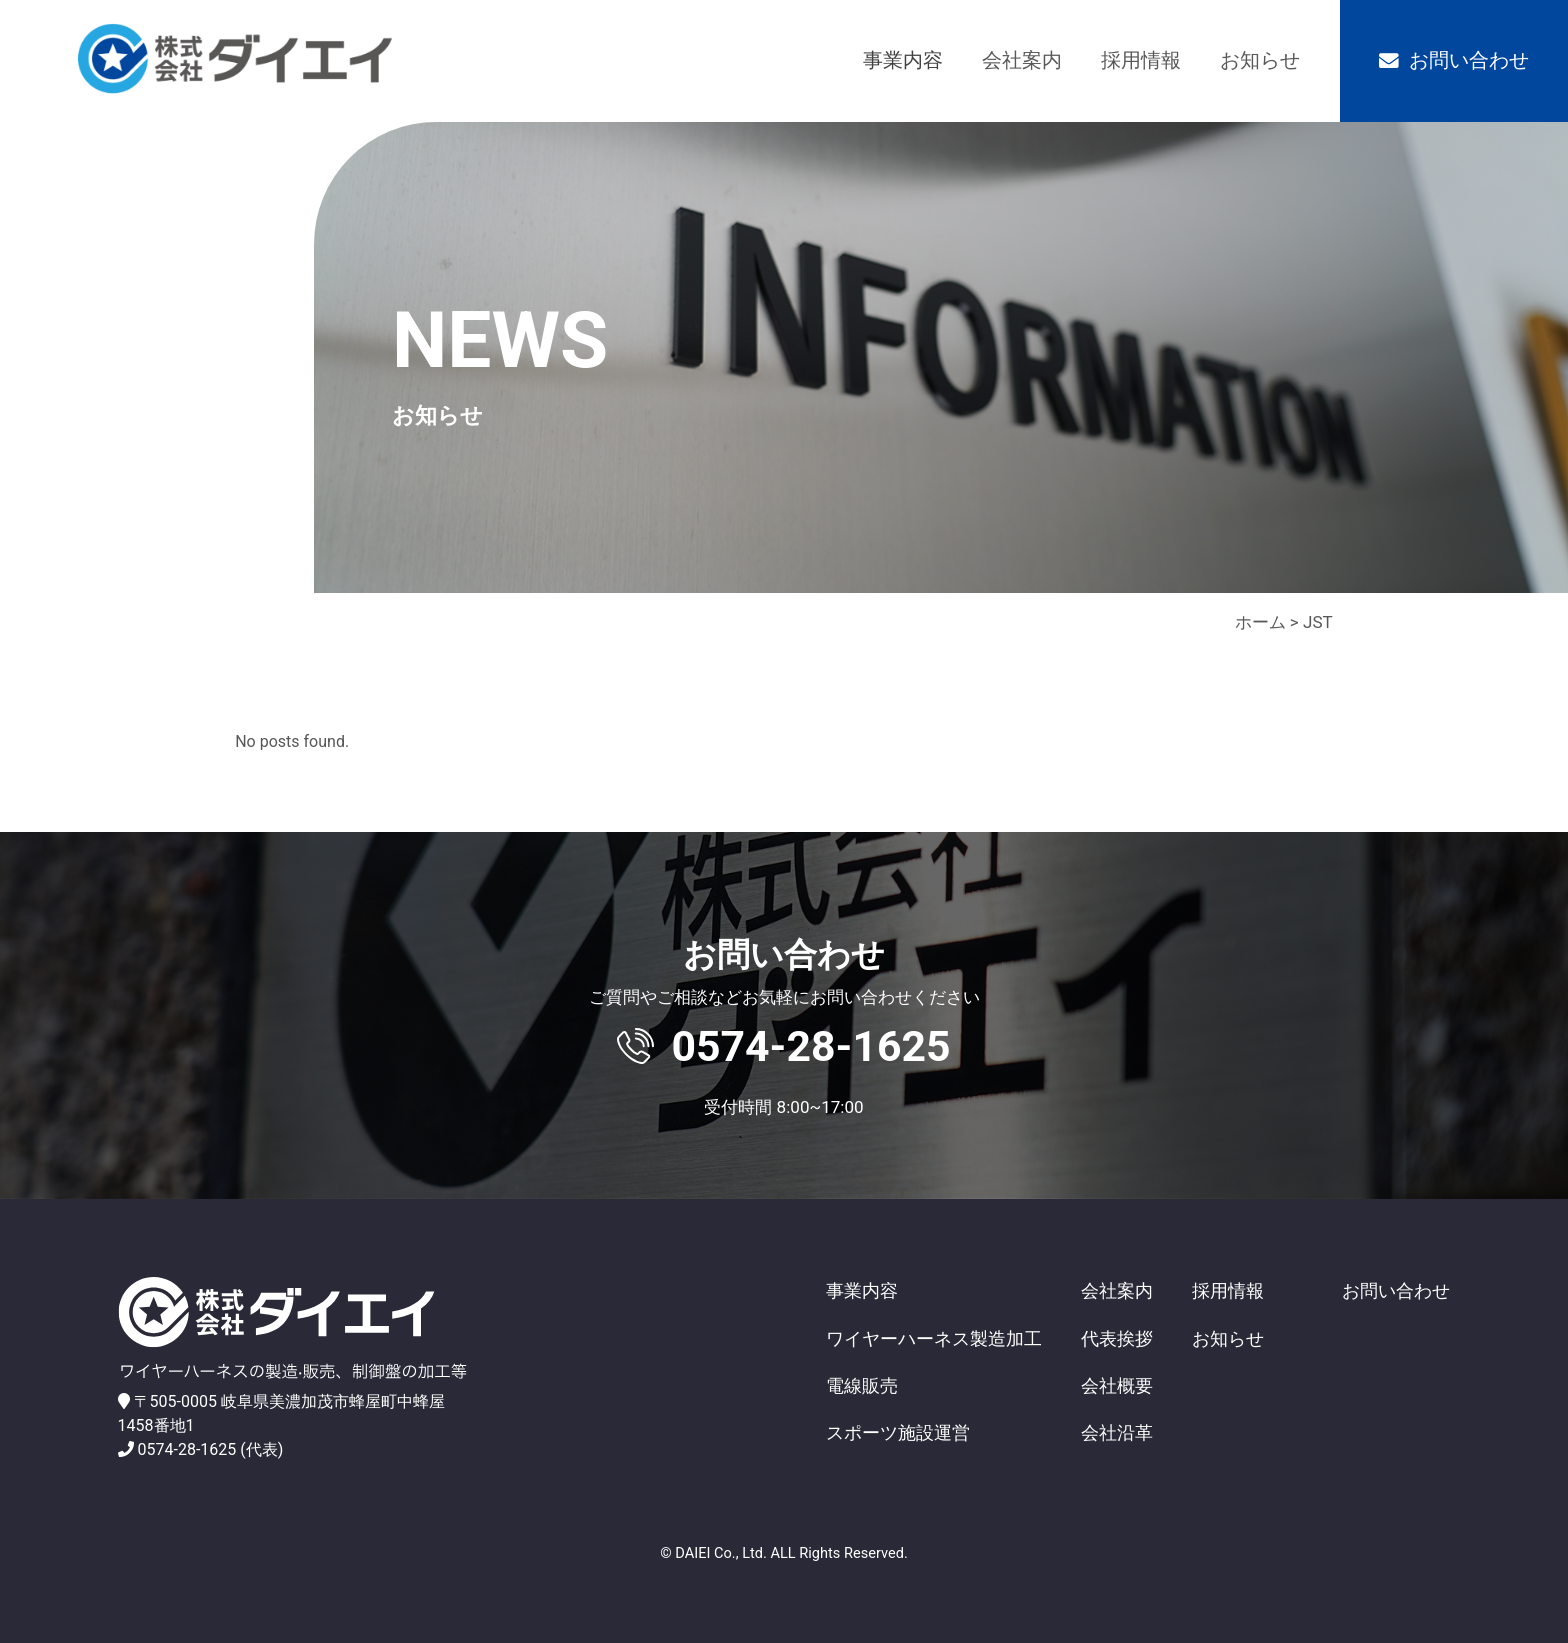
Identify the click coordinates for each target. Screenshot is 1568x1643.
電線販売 (862, 1385)
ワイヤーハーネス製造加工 (934, 1338)
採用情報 (1141, 60)
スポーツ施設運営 (898, 1432)
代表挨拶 (1117, 1338)
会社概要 (1117, 1385)
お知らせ (1260, 60)
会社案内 (1022, 60)
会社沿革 (1117, 1432)
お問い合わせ (1469, 60)
